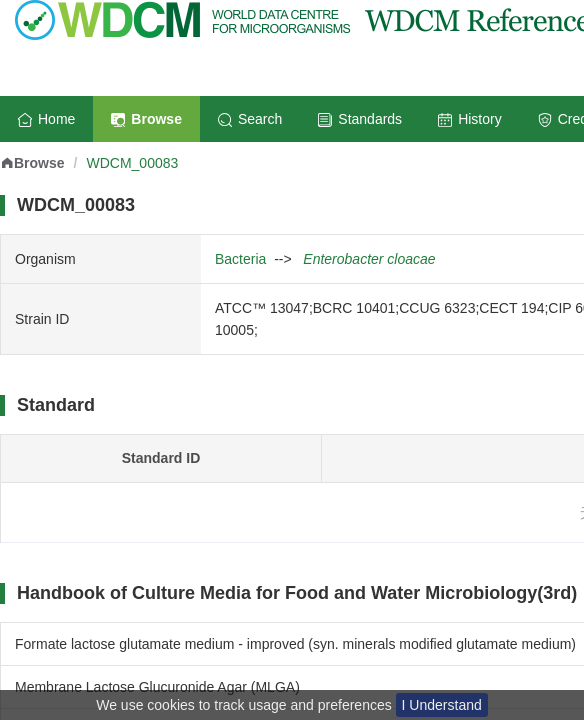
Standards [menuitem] (360, 119)
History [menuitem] (470, 119)
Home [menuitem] (46, 119)
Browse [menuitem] (146, 119)
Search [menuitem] (250, 119)
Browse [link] (32, 163)
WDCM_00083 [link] (132, 163)
